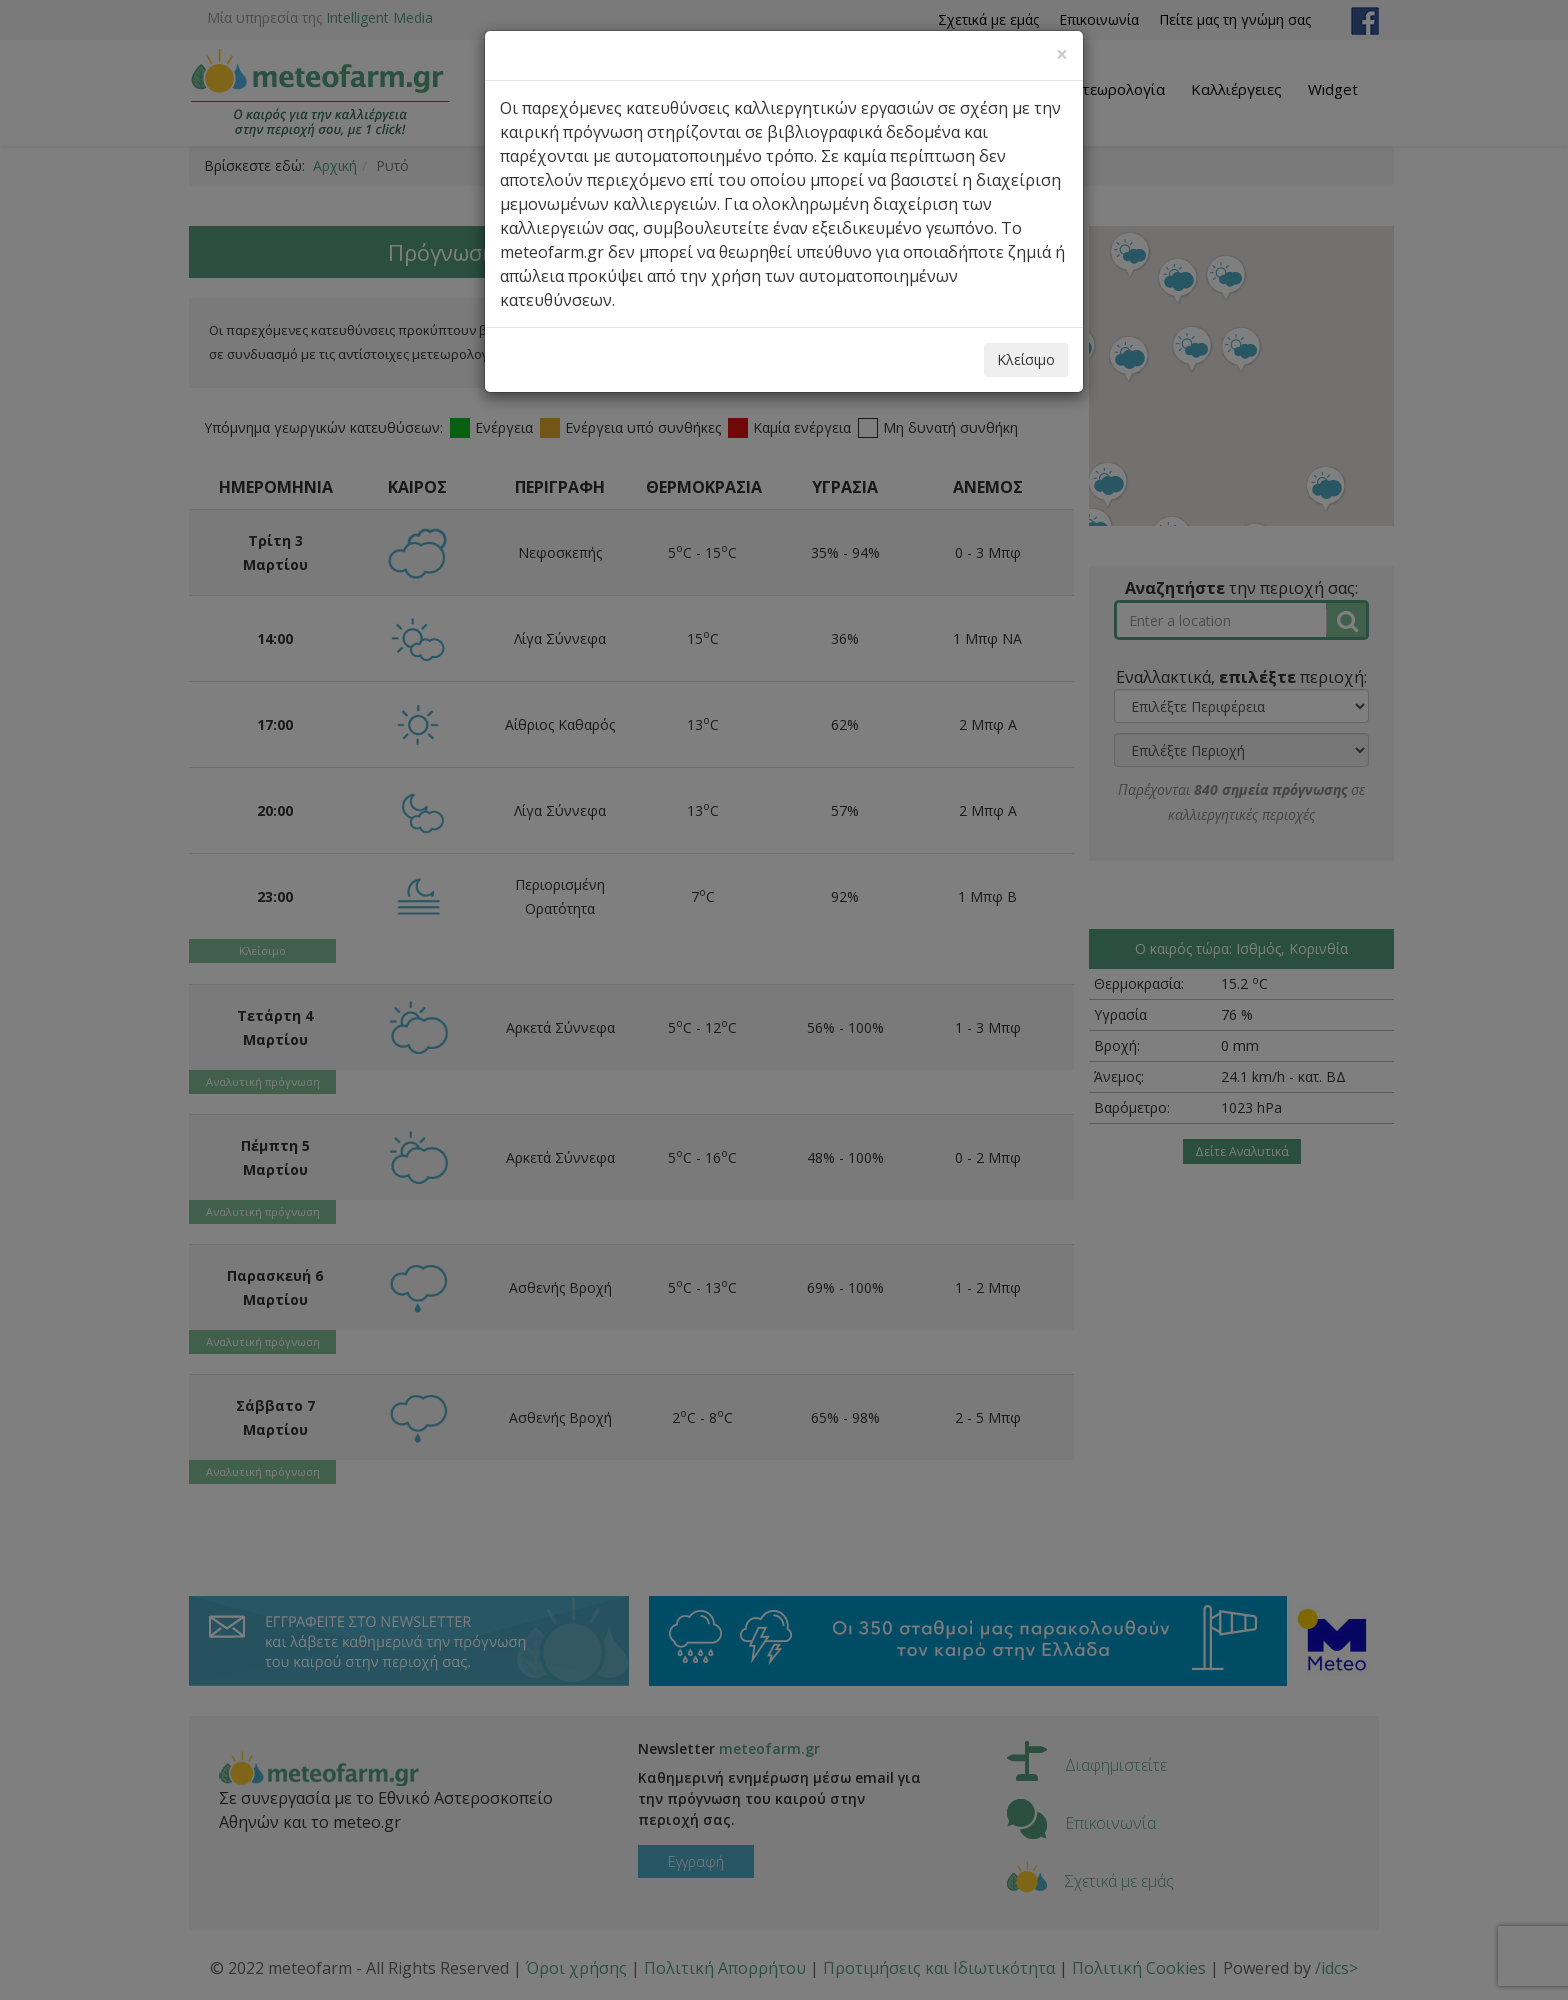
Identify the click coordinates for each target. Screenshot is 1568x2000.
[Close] (1062, 54)
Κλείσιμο (1026, 359)
